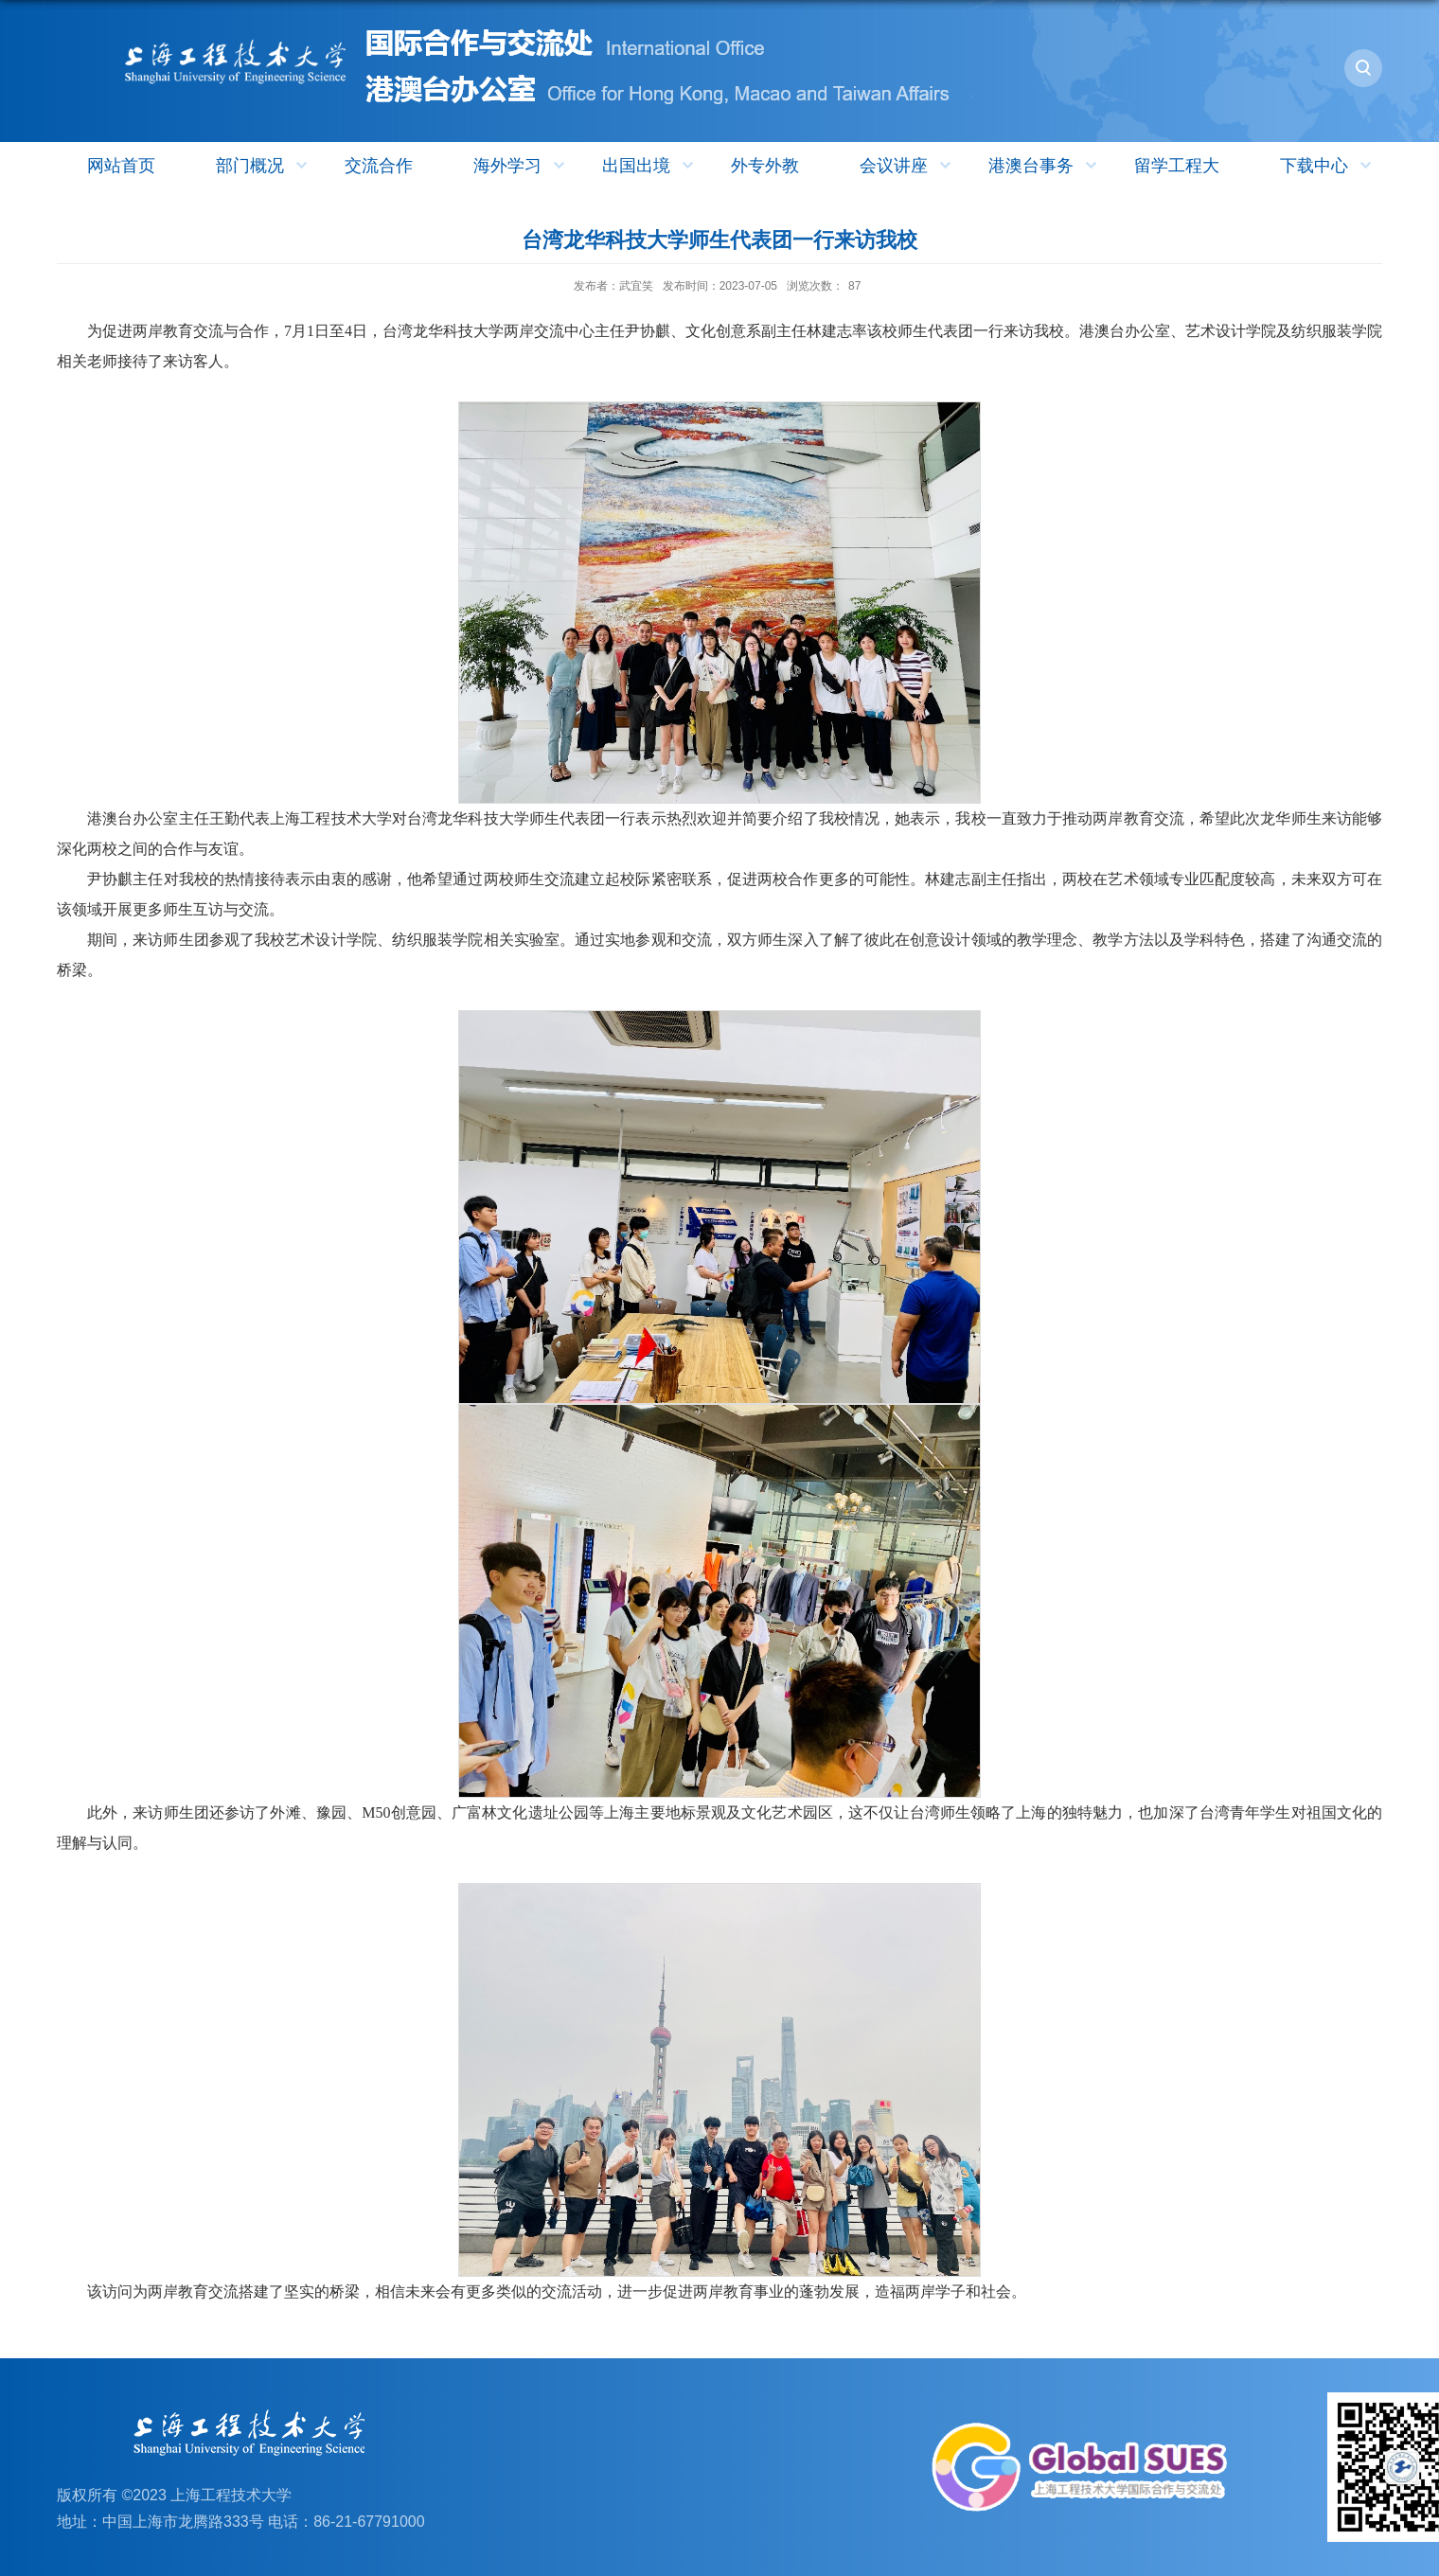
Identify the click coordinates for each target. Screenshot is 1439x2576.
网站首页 (121, 165)
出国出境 (650, 165)
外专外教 (765, 165)
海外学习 (521, 165)
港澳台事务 (1044, 165)
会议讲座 (907, 165)
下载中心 (1328, 165)
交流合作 (379, 165)
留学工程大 (1176, 165)
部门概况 (263, 165)
